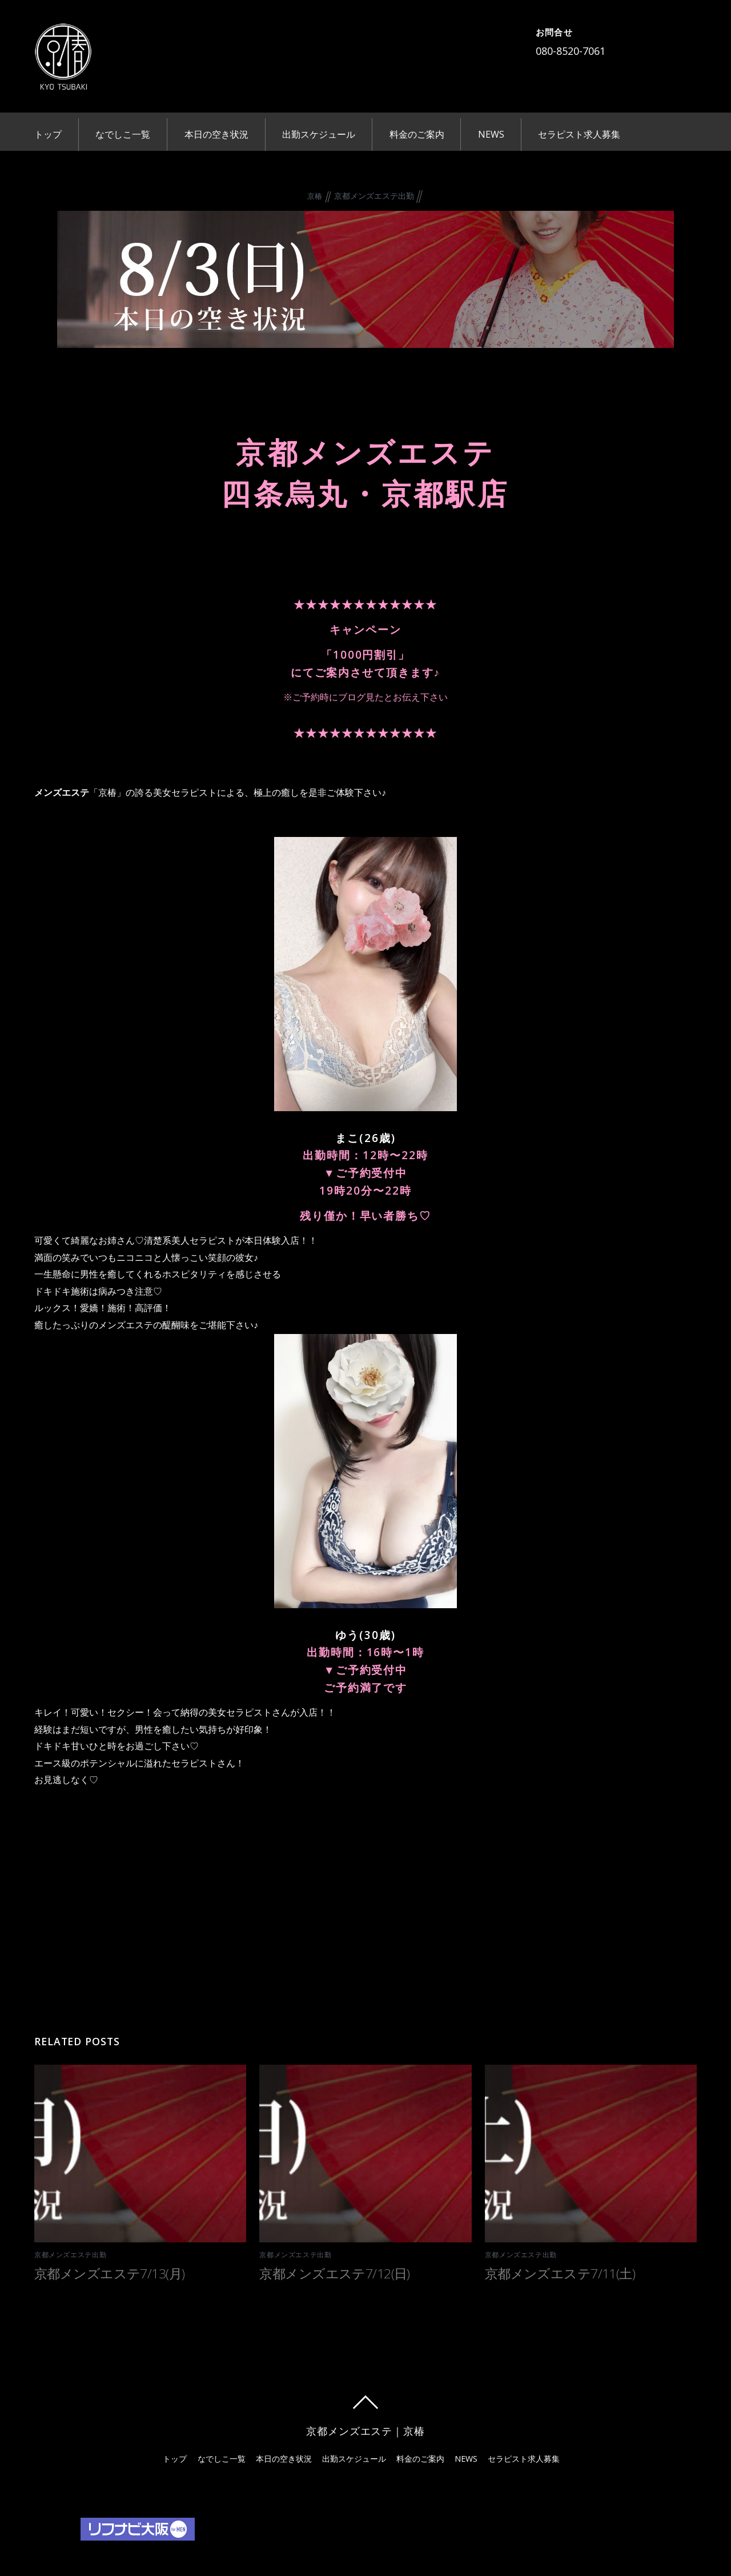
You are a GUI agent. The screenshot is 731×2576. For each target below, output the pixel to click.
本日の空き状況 (216, 134)
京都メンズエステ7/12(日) (334, 2270)
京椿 (315, 194)
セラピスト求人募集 (579, 134)
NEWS (491, 134)
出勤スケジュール (318, 134)
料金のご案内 (416, 134)
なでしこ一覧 (122, 134)
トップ (48, 134)
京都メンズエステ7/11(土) (560, 2270)
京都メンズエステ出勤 (374, 193)
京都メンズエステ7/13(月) (109, 2270)
